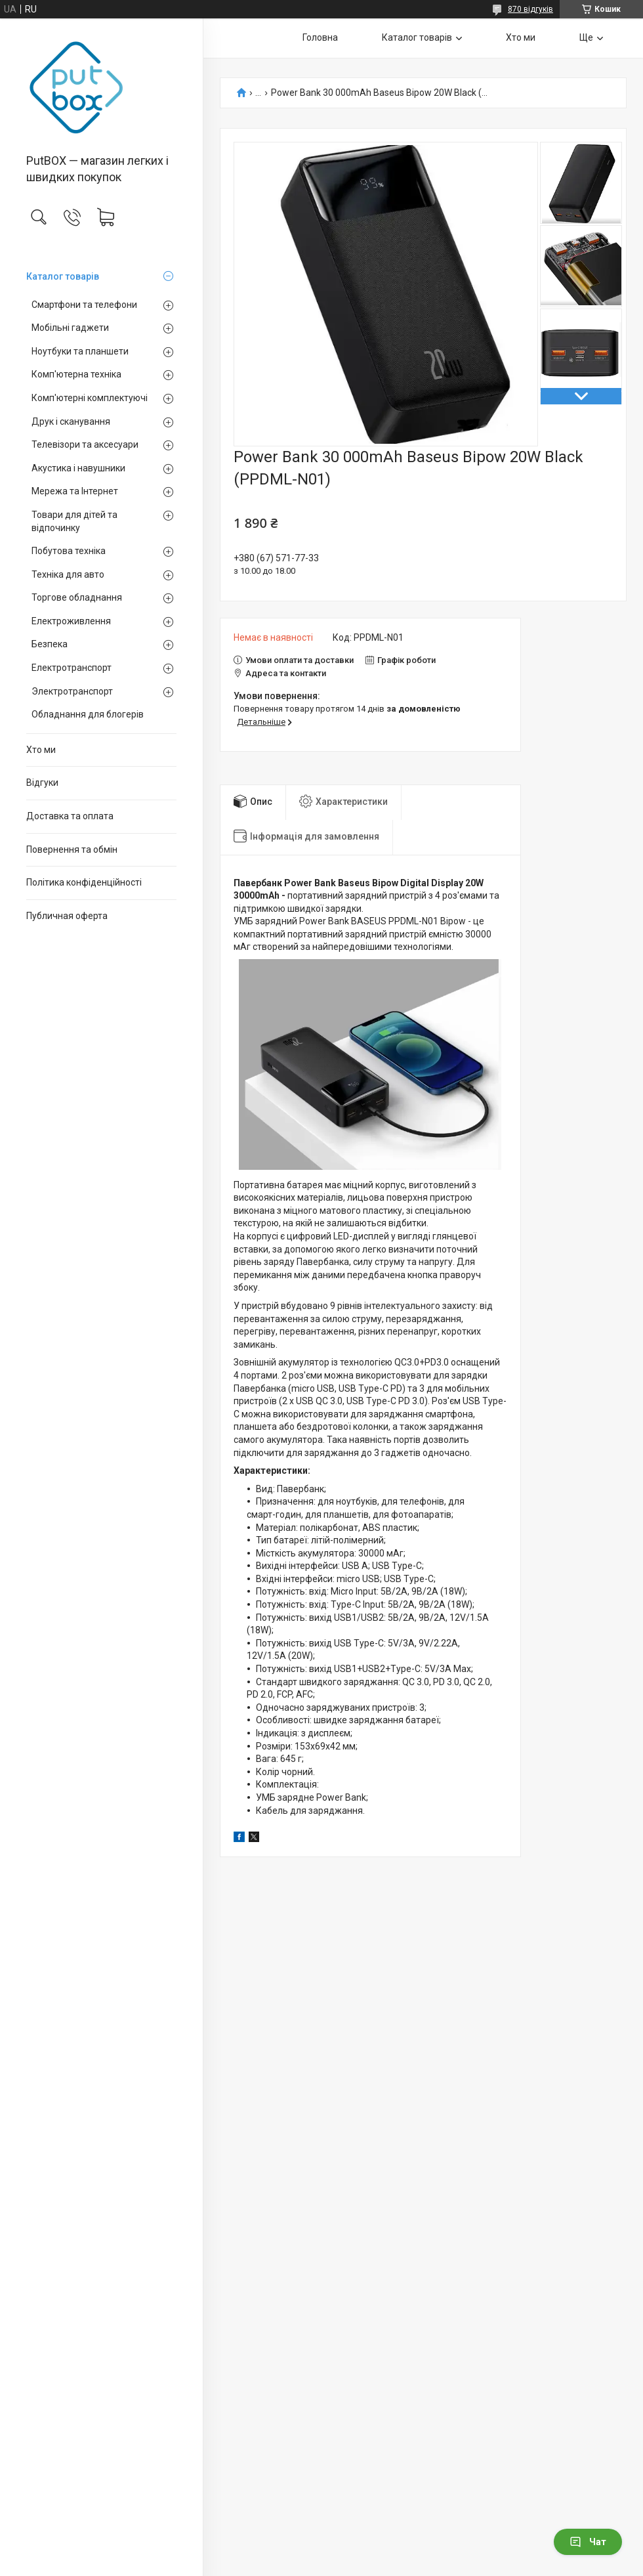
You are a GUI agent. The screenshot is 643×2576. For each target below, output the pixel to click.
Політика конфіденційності (84, 882)
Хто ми (41, 749)
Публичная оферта (67, 916)
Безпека (49, 644)
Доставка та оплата (70, 816)
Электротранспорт (72, 691)
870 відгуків (530, 9)
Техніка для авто (67, 574)
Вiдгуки (42, 782)
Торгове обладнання (76, 597)
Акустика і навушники (78, 468)
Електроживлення (71, 621)
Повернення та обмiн (71, 849)
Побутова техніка (68, 551)
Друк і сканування (70, 421)
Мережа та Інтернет (74, 491)
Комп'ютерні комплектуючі (89, 398)
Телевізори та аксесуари (84, 444)
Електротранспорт (71, 667)
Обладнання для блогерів (87, 714)
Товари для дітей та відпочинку (74, 521)
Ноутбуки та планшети (80, 351)
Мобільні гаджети (70, 327)
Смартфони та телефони (84, 304)
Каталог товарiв (62, 276)
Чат (588, 2542)
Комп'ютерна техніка (76, 374)
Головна (320, 37)
